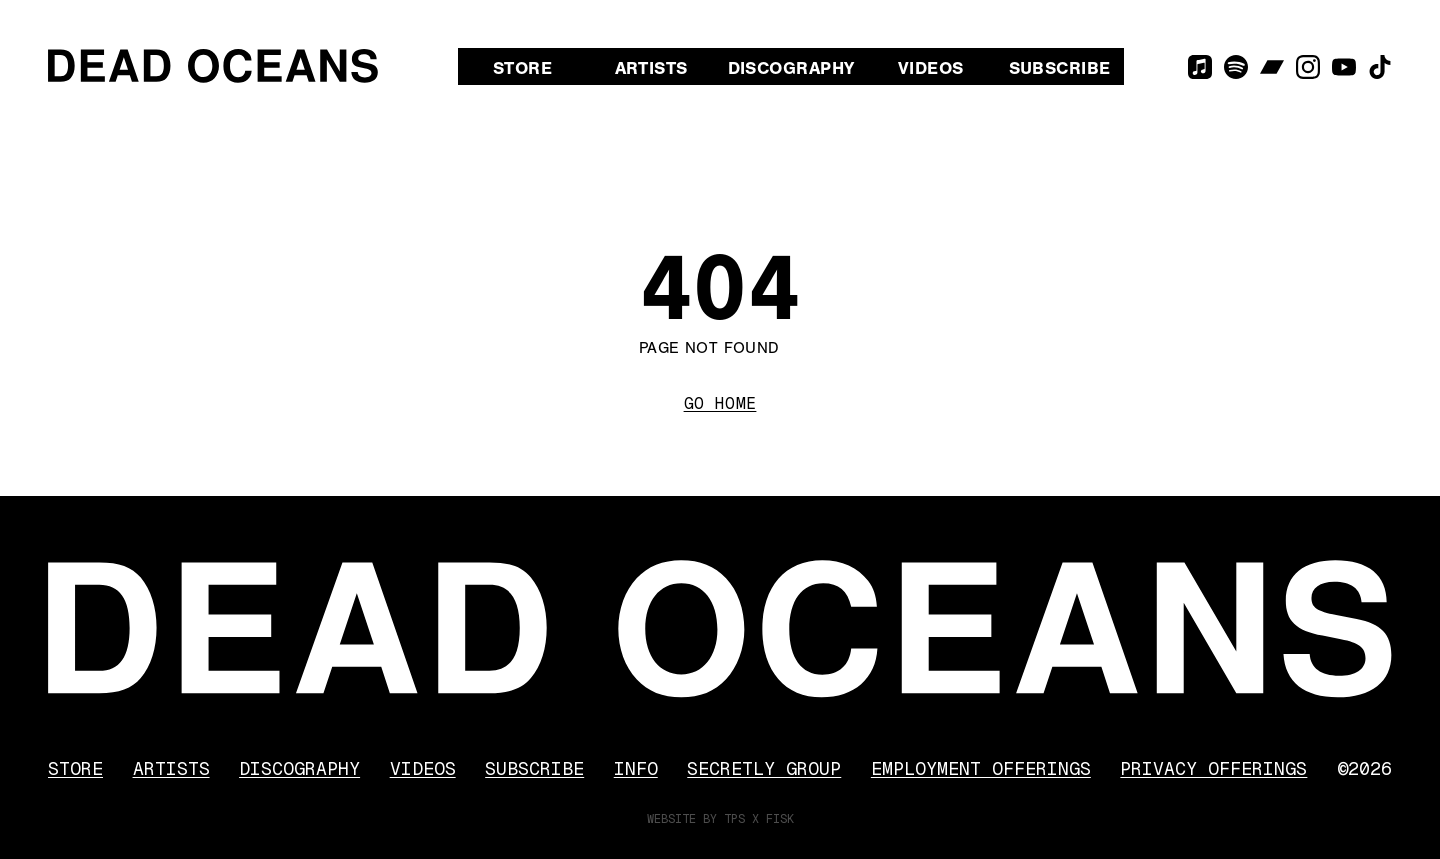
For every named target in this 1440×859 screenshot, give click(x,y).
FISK (780, 819)
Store (522, 68)
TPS (734, 819)
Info (636, 768)
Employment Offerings (981, 768)
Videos (931, 68)
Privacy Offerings (1213, 768)
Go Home (720, 403)
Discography (791, 68)
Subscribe (1060, 68)
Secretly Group (764, 768)
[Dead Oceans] (213, 66)
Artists (651, 68)
